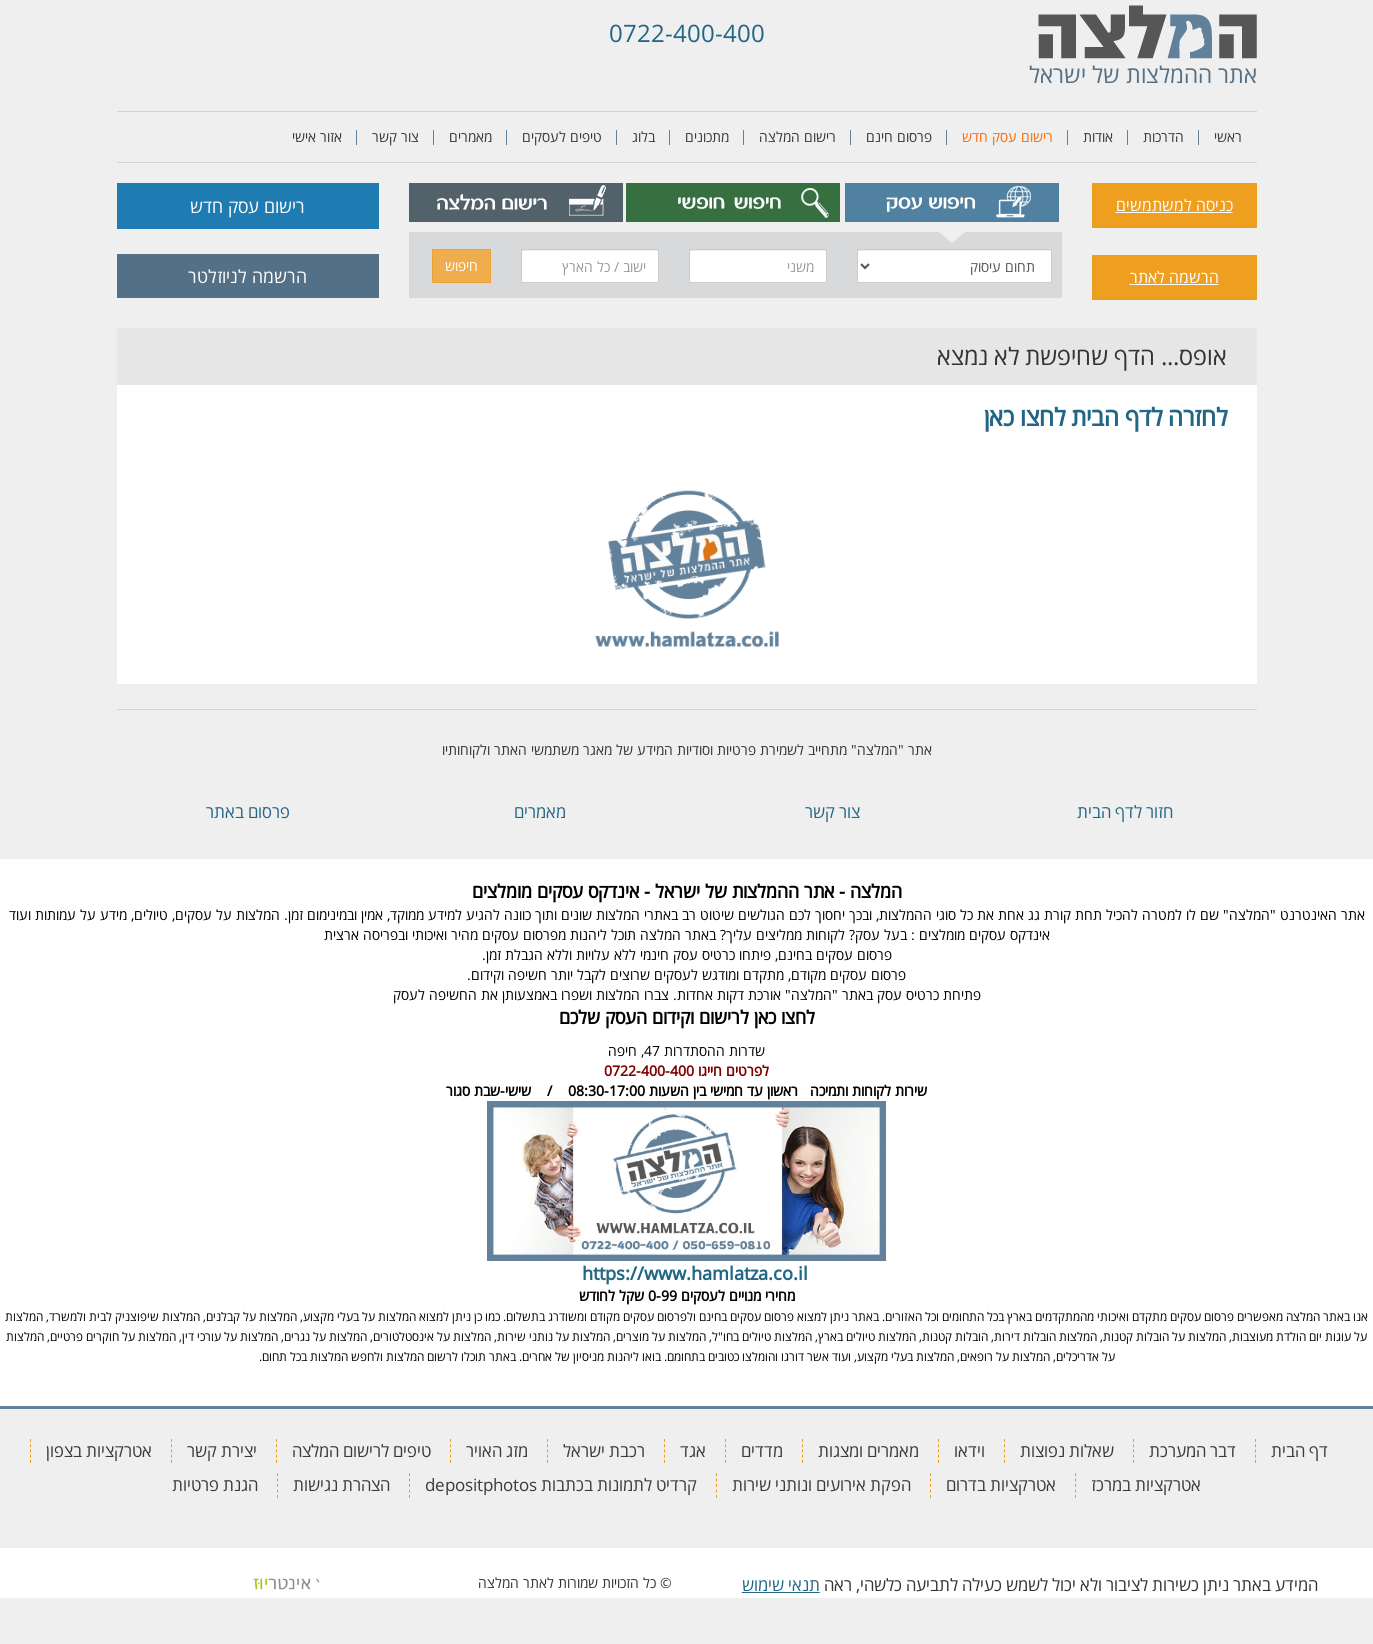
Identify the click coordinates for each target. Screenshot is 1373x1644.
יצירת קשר (222, 1450)
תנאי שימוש (781, 1584)
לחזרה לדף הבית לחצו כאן (1105, 416)
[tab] (951, 202)
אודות (1098, 136)
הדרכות (1163, 136)
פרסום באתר (248, 811)
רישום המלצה (797, 136)
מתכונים (707, 136)
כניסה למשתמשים (1174, 205)
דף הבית (1299, 1450)
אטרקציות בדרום (1001, 1484)
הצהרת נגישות (341, 1484)
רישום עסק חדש (1007, 136)
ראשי (1228, 136)
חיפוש (461, 265)
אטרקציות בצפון (99, 1450)
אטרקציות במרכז (1146, 1484)
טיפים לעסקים (562, 136)
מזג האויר (497, 1450)
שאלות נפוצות (1067, 1450)
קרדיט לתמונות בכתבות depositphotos (561, 1484)
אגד (693, 1450)
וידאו (969, 1450)
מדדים (762, 1450)
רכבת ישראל (604, 1450)
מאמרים (470, 136)
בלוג (643, 136)
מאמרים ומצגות (868, 1450)
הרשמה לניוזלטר (247, 276)
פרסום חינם (899, 136)
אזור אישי (317, 136)
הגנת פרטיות (215, 1484)
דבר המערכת (1192, 1450)
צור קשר (395, 136)
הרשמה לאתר (1174, 277)
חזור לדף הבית (1125, 811)
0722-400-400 (687, 32)
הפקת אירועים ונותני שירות (821, 1484)
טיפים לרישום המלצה (361, 1450)
